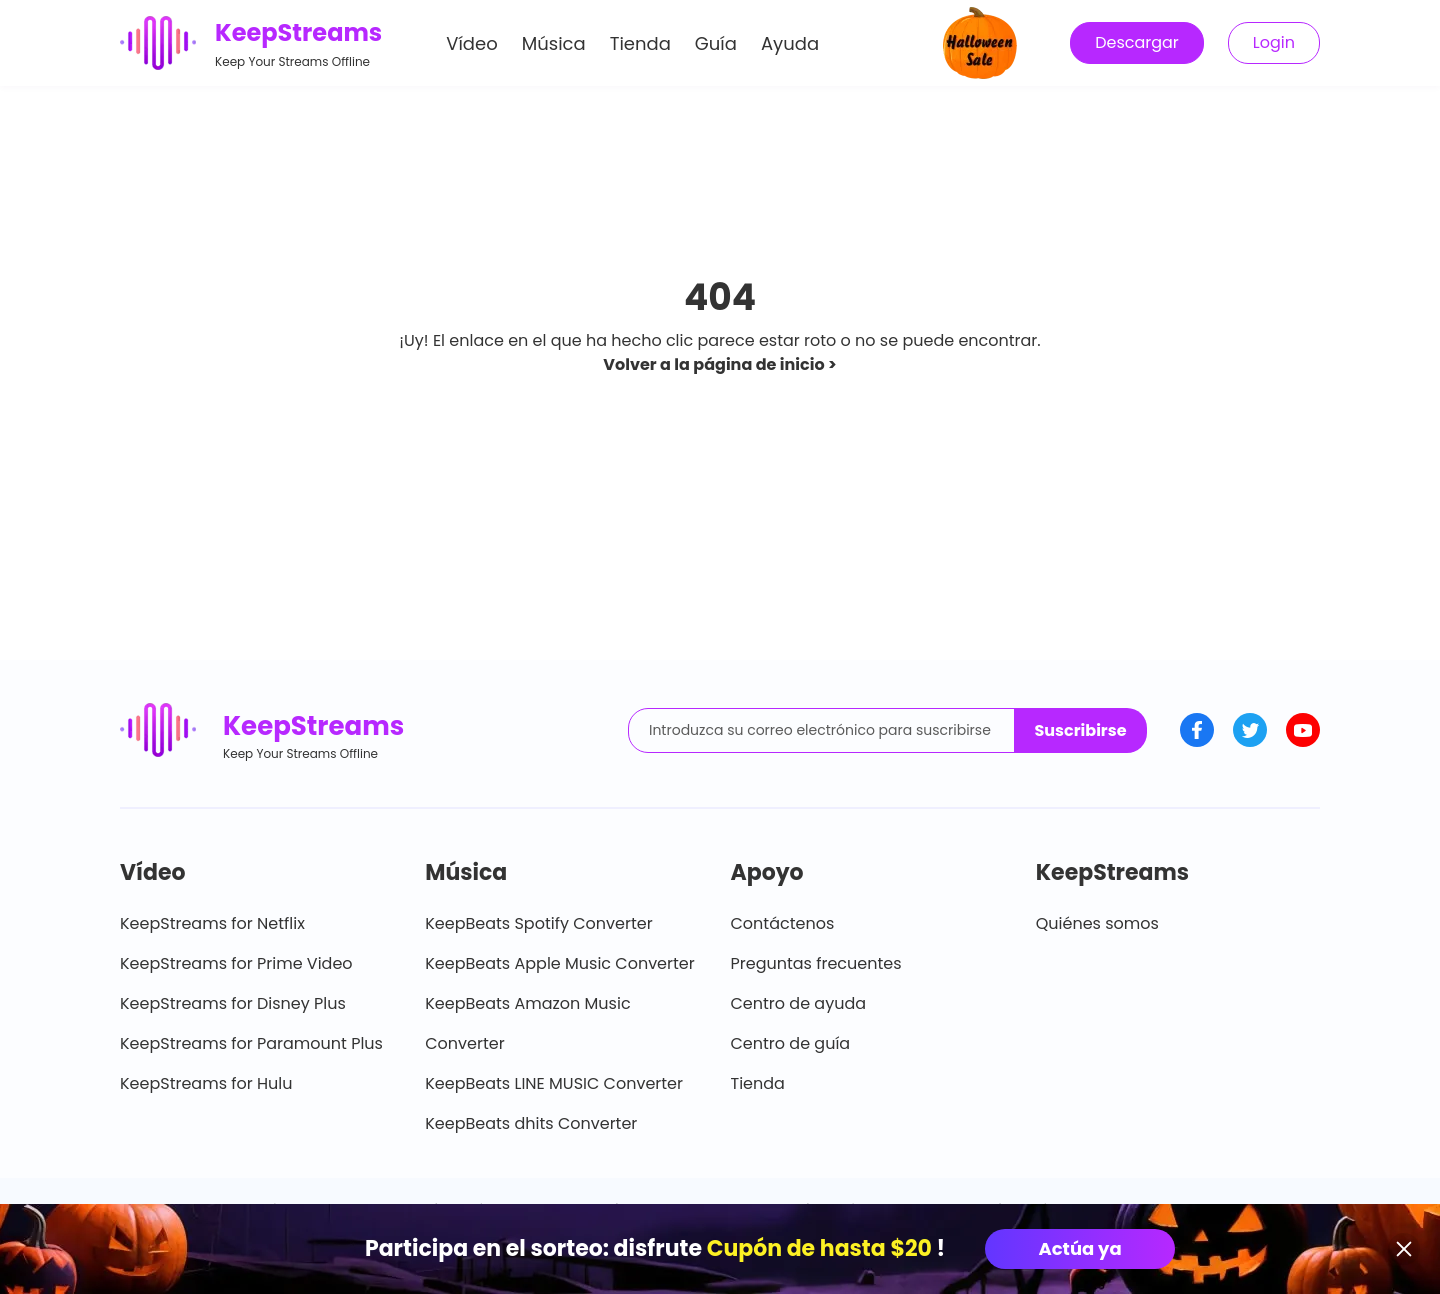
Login (1274, 42)
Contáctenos (783, 923)
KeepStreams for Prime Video (236, 963)
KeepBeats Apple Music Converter (559, 963)
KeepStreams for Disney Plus (233, 1003)
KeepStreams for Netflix (212, 923)
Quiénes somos (1097, 923)
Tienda (640, 43)
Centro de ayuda (799, 1003)
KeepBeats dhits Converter (531, 1123)
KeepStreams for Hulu (206, 1083)
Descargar (1137, 42)
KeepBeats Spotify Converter (538, 923)
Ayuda (790, 43)
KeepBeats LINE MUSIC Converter (554, 1083)
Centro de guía (791, 1043)
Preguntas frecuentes (816, 963)
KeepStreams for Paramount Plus (251, 1043)
